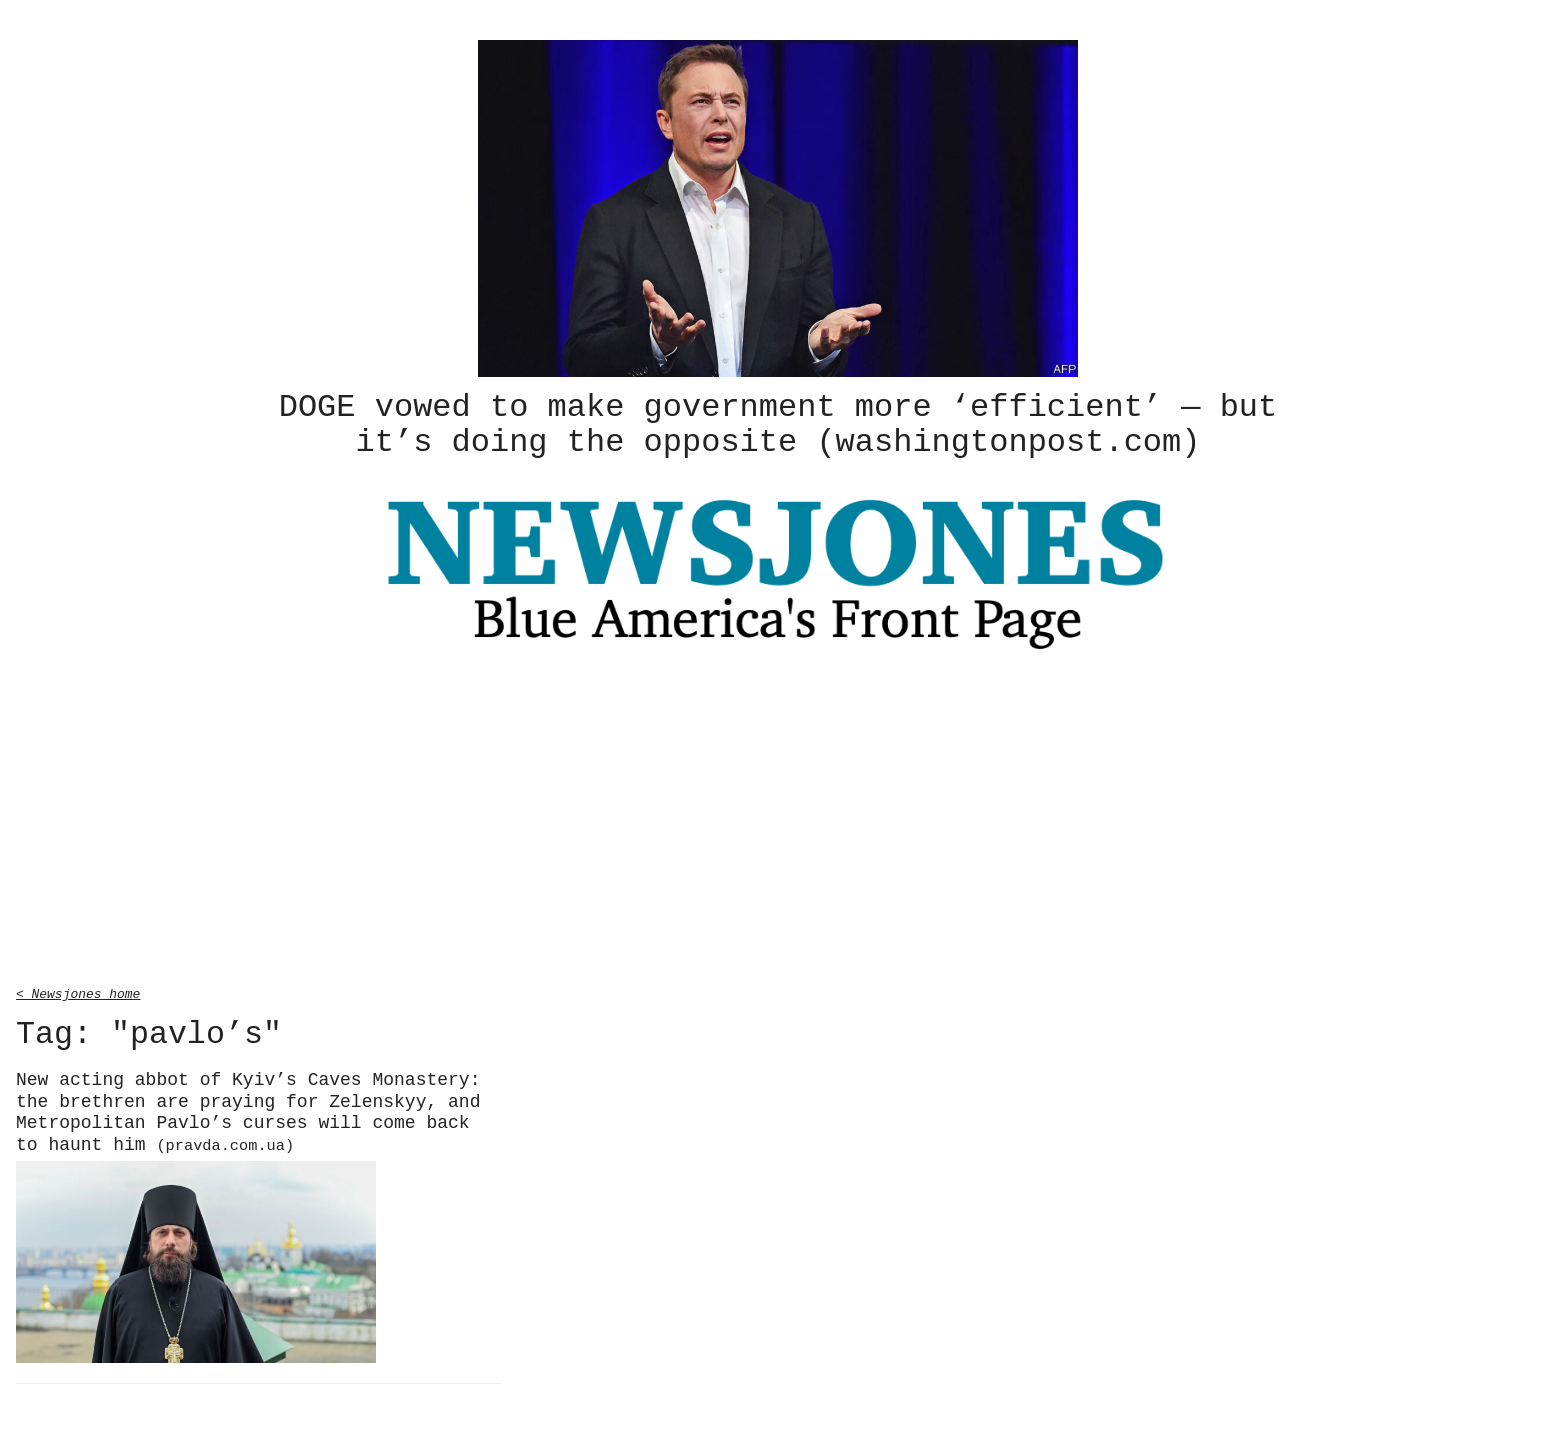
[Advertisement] (778, 819)
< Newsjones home (78, 990)
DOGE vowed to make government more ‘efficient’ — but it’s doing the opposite (778, 423)
